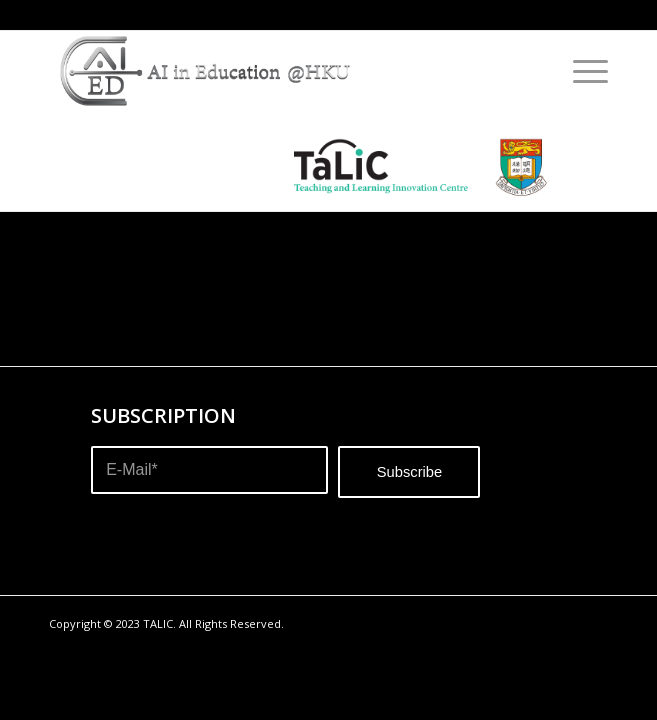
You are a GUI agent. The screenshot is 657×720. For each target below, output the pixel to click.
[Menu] (580, 71)
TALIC (158, 623)
